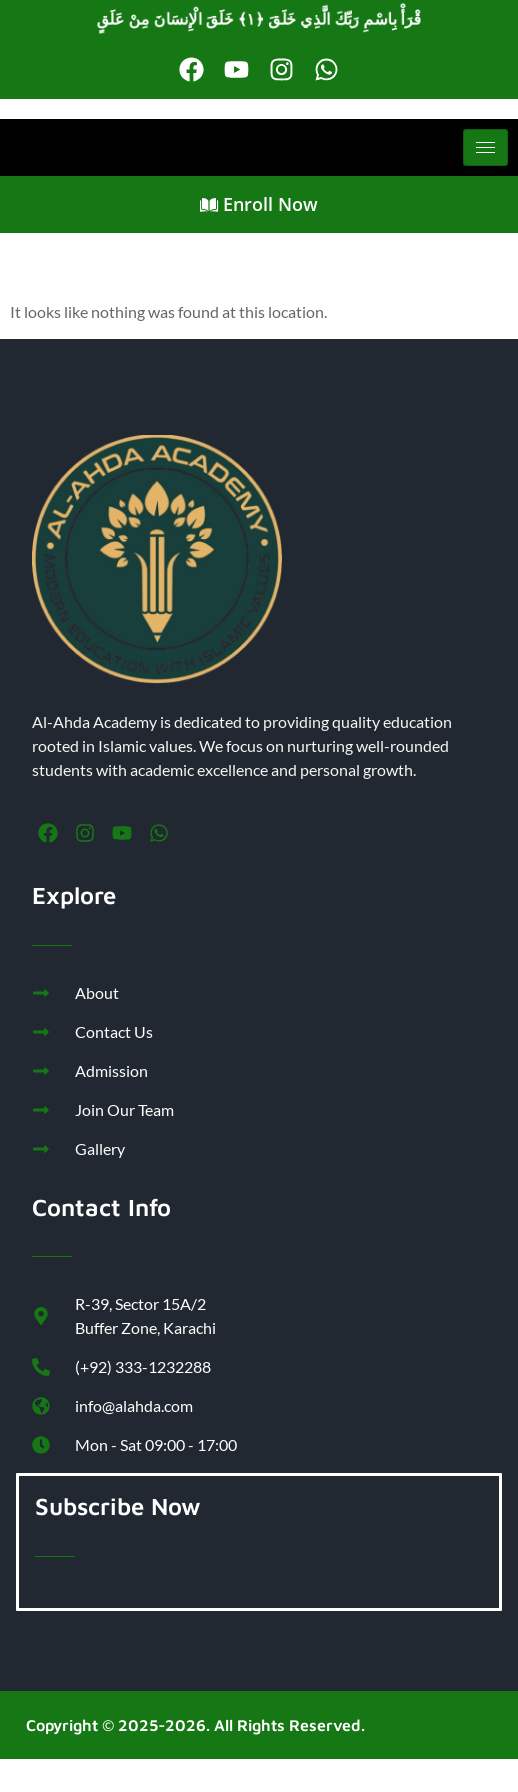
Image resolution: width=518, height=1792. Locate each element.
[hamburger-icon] (485, 147)
